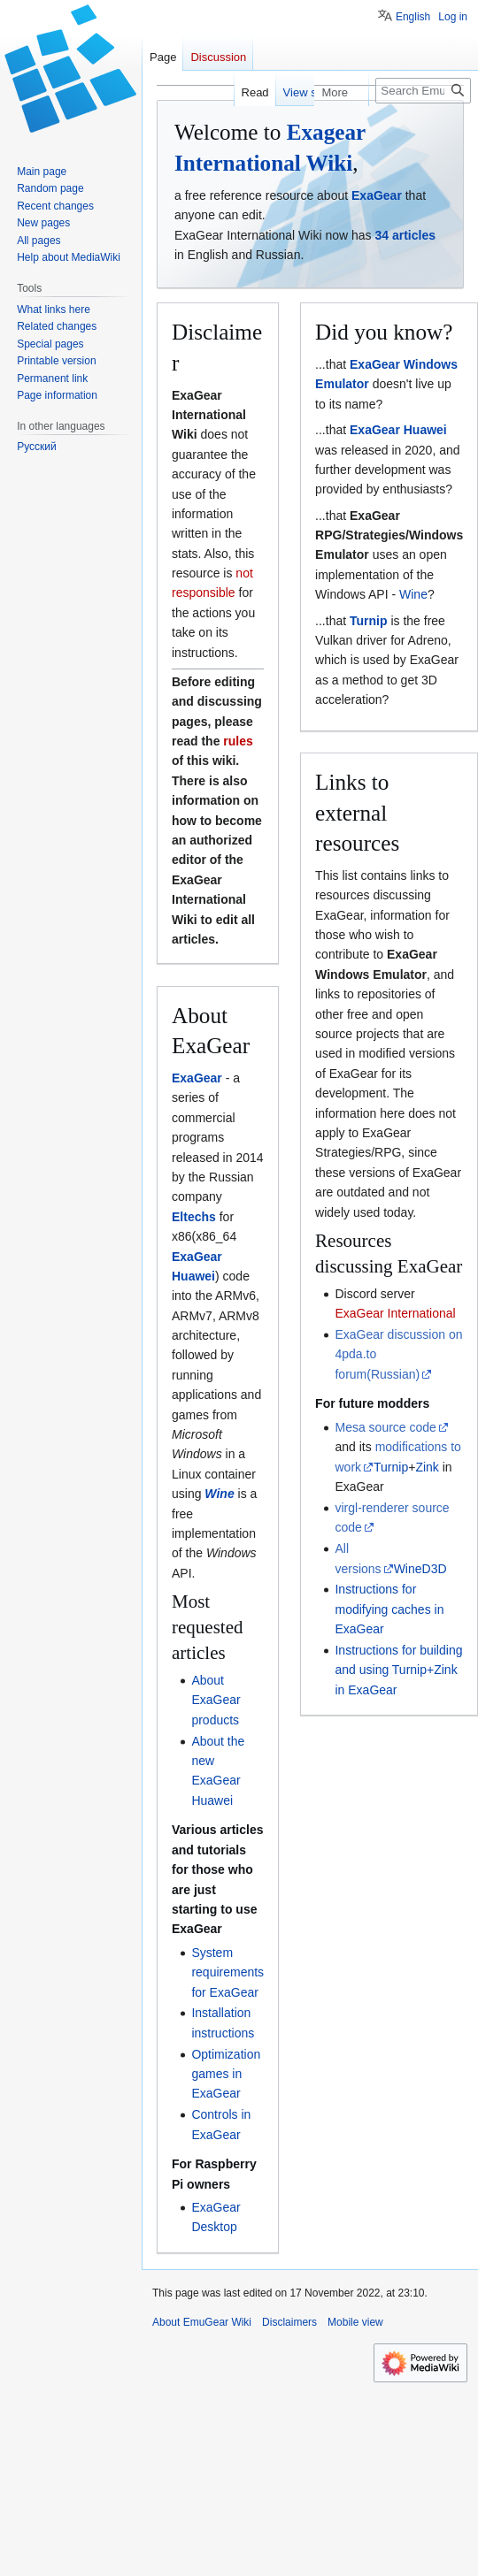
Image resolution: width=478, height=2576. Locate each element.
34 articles (405, 235)
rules (237, 741)
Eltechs (194, 1217)
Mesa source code (385, 1427)
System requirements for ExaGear (227, 1972)
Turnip (369, 621)
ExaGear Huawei (398, 430)
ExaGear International (395, 1313)
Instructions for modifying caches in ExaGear (389, 1609)
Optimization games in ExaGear (225, 2074)
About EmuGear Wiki (201, 2322)
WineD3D (420, 1569)
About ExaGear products (215, 1700)
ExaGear (376, 195)
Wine (219, 1494)
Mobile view (355, 2322)
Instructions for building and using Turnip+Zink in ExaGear (398, 1670)
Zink (426, 1467)
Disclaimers (289, 2322)
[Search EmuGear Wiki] (423, 90)
